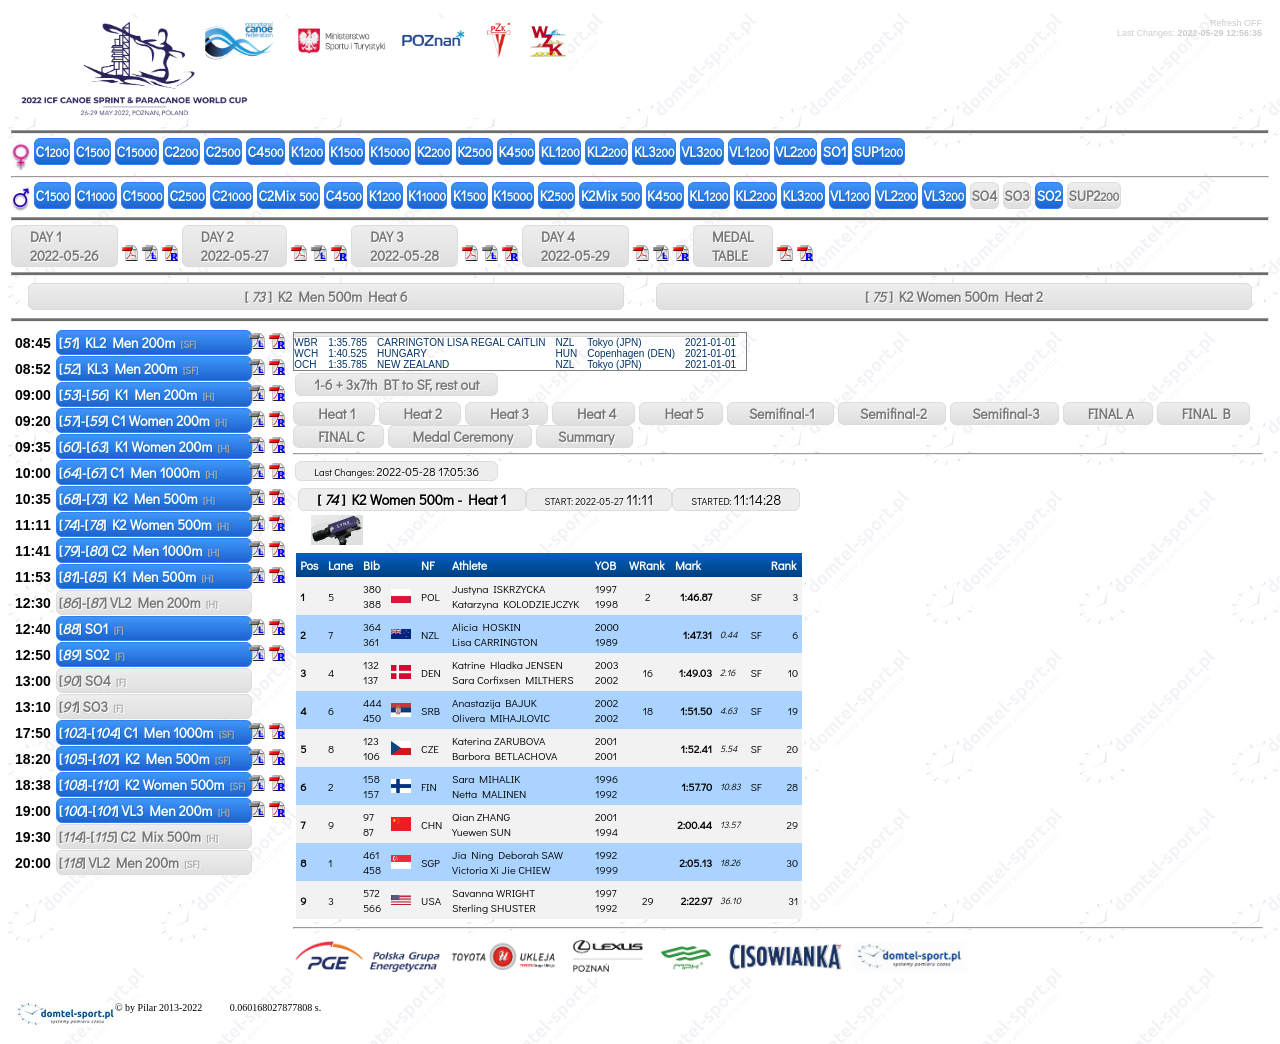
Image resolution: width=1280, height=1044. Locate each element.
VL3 (702, 151)
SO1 (835, 151)
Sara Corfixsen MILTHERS (513, 679)
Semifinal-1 (780, 413)
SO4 (984, 195)
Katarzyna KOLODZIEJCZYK (515, 603)
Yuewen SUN (481, 831)
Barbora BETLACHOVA (505, 755)
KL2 (607, 151)
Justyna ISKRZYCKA (498, 588)
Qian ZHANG (481, 816)
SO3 (1016, 195)
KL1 (560, 151)
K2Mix (610, 195)
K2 (434, 151)
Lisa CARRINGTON (494, 641)
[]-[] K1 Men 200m (137, 394)
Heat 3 (506, 413)
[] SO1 (91, 628)
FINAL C (338, 436)
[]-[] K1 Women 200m (144, 446)
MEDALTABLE (733, 246)
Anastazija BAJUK (494, 702)
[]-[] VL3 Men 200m (144, 810)
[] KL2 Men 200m (127, 342)
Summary (584, 436)
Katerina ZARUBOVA (498, 740)
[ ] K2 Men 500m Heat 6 (326, 296)
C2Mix (289, 195)
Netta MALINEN (489, 793)
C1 (52, 151)
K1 (307, 151)
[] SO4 (92, 680)
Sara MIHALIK (486, 778)
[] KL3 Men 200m (129, 368)
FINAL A (1108, 413)
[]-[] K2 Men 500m (137, 498)
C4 (266, 151)
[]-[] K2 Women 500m (144, 524)
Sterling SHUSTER (494, 907)
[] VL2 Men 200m (129, 862)
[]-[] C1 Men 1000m (138, 472)
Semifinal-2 (892, 413)
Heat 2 (420, 413)
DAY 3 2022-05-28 (404, 246)
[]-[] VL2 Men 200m (138, 602)
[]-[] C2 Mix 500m (138, 836)
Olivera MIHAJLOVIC (501, 717)
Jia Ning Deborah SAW (507, 854)
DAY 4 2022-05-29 (575, 246)
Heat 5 (680, 413)
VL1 (748, 151)
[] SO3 (91, 706)
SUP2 (1094, 195)
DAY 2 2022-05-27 (234, 246)
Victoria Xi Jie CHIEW (501, 869)
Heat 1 (333, 413)
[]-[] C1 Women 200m (143, 420)
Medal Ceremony (460, 436)
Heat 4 (594, 413)
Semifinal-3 (1004, 413)
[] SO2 (92, 654)
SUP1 (879, 151)
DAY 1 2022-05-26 (64, 246)
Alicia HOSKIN (486, 626)
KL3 (654, 151)
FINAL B (1203, 413)
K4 (515, 151)
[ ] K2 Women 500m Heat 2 (954, 296)
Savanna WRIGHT (493, 892)
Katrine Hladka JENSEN (507, 664)
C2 (181, 151)
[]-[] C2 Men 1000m (139, 550)
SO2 (1049, 195)
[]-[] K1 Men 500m (136, 576)
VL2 (796, 151)
